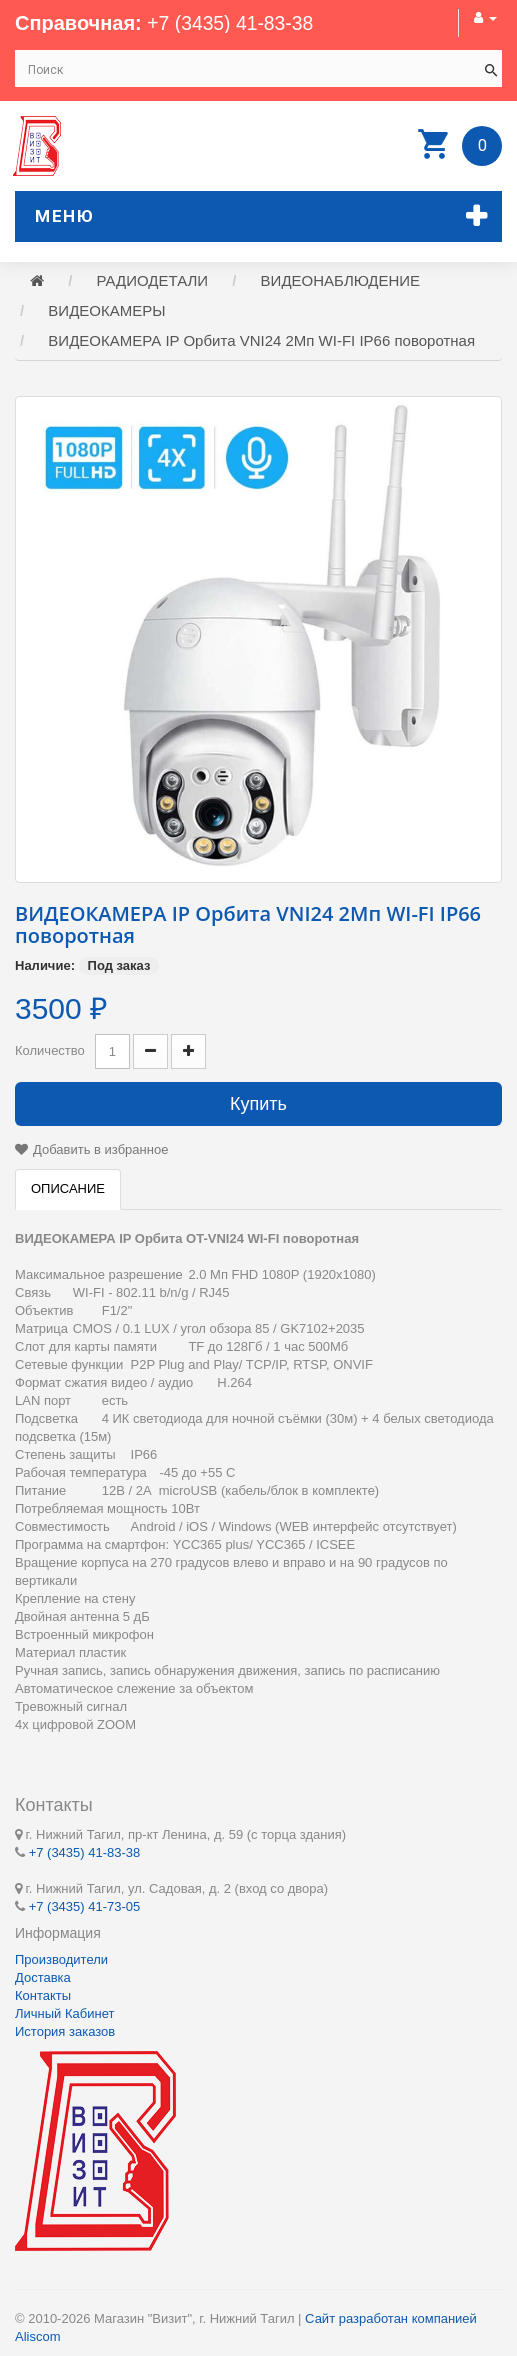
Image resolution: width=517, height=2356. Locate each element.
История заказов (65, 2031)
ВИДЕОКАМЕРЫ (106, 312)
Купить (258, 1106)
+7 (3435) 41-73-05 (85, 1905)
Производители (61, 1959)
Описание (68, 1190)
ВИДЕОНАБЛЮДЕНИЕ (340, 282)
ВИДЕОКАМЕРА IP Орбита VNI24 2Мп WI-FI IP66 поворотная (261, 342)
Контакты (43, 1995)
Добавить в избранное (100, 1151)
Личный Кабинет (64, 2013)
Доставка (43, 1977)
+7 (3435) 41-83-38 (233, 23)
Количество (50, 1052)
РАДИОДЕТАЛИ (153, 282)
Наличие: (45, 967)
